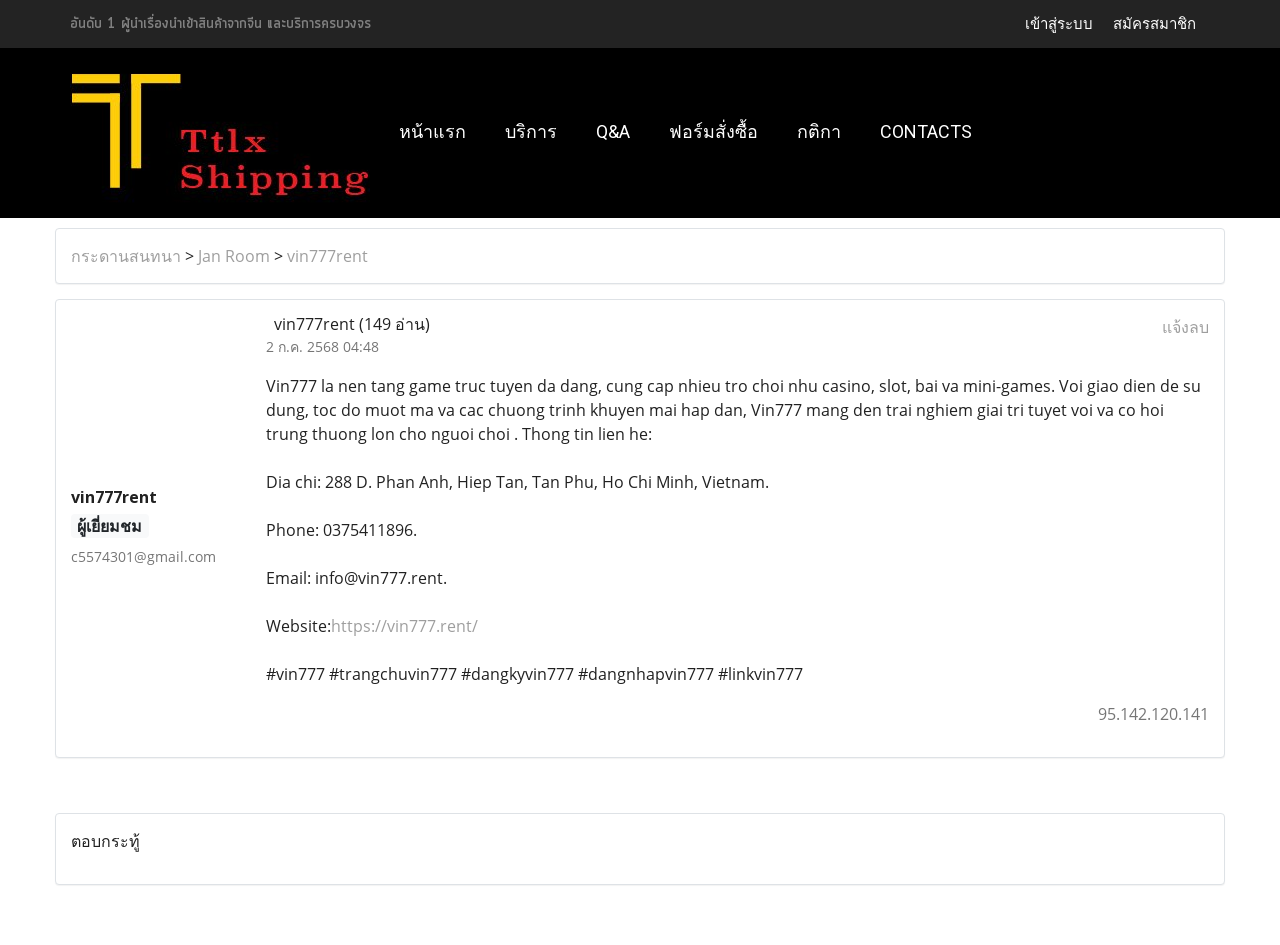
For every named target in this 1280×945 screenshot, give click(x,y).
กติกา (819, 131)
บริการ (531, 131)
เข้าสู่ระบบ (1059, 23)
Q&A (613, 131)
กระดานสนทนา (126, 256)
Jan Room (234, 256)
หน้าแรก (432, 131)
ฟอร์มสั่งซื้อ (713, 131)
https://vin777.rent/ (404, 626)
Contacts (926, 131)
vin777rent (327, 256)
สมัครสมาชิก (1154, 23)
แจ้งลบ (1185, 327)
